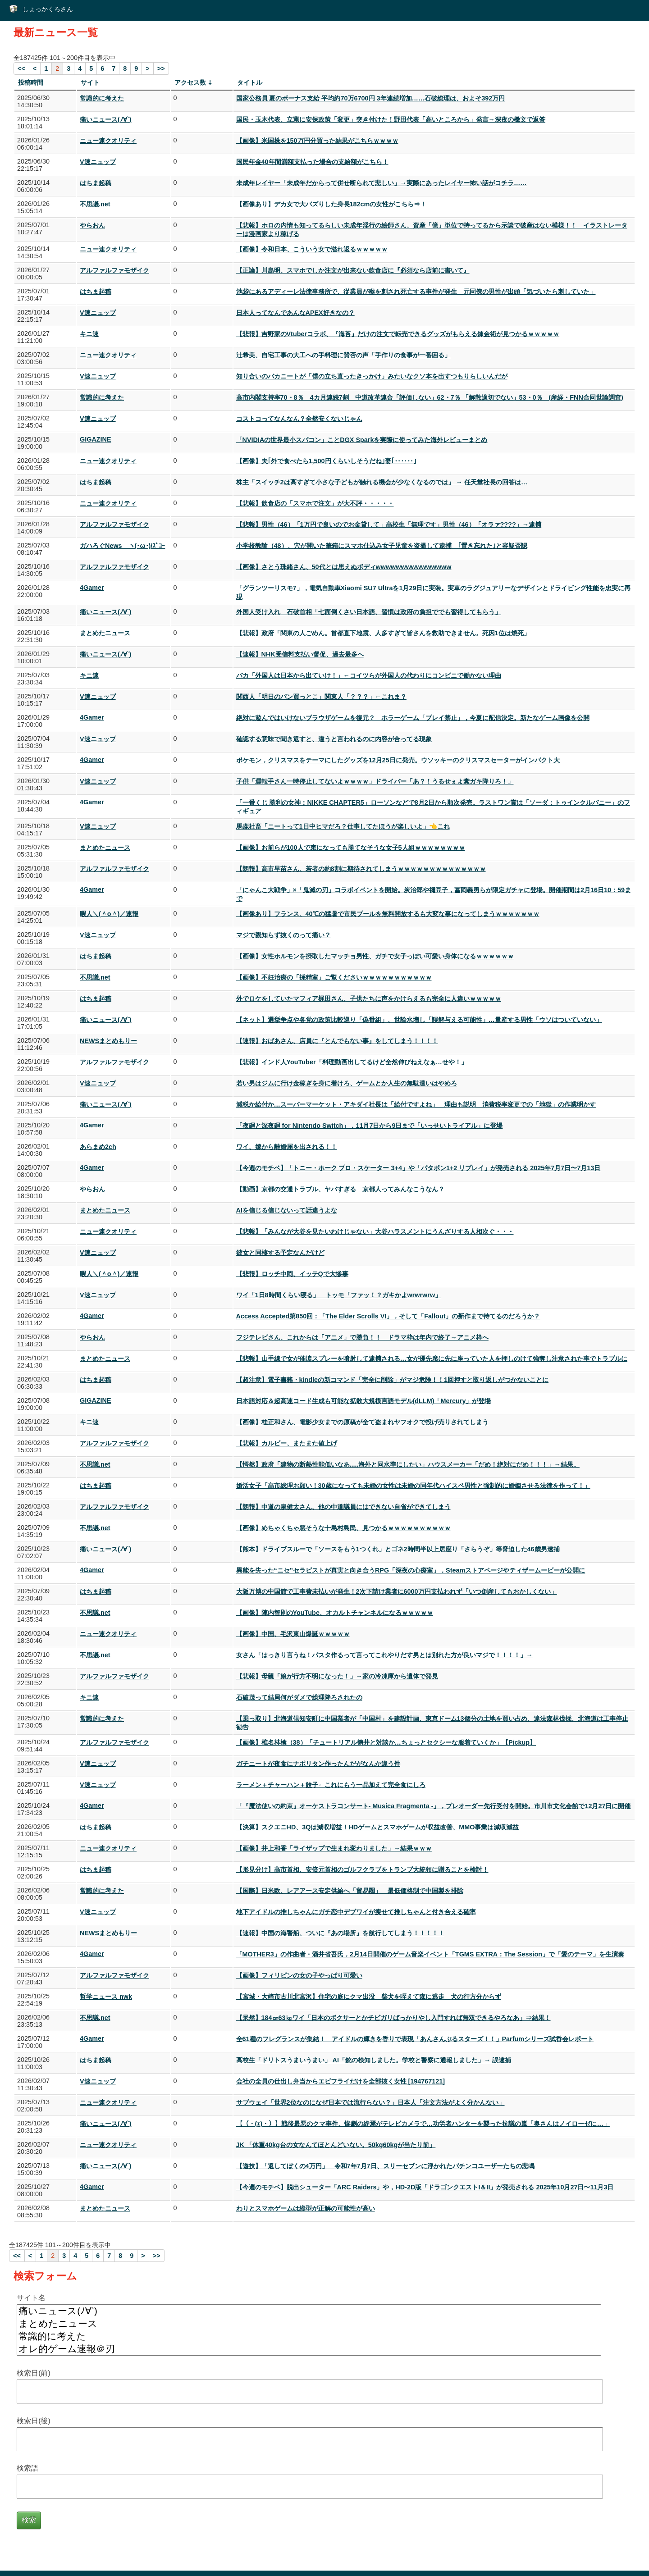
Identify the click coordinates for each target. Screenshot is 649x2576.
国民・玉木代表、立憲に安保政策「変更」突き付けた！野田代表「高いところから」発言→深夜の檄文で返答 (390, 119)
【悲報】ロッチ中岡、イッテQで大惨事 (292, 1273)
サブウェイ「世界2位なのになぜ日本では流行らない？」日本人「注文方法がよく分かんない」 (370, 2102)
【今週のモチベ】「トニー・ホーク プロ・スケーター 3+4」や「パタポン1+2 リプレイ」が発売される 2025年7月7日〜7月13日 (418, 1168)
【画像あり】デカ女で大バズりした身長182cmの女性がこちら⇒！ (331, 204)
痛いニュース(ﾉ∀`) (105, 119)
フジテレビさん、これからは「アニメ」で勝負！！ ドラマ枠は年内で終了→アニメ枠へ (362, 1337)
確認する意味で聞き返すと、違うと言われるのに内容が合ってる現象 (334, 739)
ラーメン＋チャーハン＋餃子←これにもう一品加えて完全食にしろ (330, 1784)
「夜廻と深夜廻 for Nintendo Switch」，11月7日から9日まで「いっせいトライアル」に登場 (369, 1125)
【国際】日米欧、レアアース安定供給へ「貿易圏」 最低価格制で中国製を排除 (349, 1890)
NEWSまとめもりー (108, 1040)
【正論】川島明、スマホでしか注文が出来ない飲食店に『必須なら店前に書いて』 (353, 270)
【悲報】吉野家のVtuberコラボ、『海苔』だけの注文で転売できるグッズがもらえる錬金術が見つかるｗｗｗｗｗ (398, 333)
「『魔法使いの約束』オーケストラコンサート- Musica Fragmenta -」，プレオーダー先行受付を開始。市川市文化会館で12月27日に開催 (433, 1806)
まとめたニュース (105, 633)
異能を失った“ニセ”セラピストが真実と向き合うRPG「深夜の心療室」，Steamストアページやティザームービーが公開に (410, 1570)
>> (161, 68)
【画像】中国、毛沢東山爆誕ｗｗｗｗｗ (293, 1633)
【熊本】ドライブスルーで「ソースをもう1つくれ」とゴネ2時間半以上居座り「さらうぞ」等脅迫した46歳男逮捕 (398, 1549)
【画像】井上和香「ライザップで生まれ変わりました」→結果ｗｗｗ (334, 1848)
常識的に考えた (102, 98)
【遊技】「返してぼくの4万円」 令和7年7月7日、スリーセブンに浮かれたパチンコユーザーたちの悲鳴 (385, 2166)
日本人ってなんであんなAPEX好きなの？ (295, 312)
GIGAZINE (95, 439)
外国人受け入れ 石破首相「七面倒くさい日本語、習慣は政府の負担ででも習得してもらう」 (368, 612)
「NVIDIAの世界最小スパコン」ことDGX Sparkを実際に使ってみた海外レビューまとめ (362, 439)
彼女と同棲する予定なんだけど (280, 1252)
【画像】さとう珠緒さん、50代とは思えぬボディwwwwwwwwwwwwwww (344, 566)
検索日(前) (33, 2373)
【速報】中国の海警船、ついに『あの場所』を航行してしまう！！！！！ (340, 1933)
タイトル (249, 82)
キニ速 (89, 333)
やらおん (92, 225)
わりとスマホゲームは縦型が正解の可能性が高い (305, 2208)
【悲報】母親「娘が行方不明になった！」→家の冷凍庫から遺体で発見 (337, 1676)
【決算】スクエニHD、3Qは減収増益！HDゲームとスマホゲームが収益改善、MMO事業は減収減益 (377, 1827)
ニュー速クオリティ (108, 140)
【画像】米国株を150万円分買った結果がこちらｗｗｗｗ (317, 140)
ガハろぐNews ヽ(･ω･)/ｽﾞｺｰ (122, 545)
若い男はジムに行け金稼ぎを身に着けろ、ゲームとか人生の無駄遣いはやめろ (346, 1083)
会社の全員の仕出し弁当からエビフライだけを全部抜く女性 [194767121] (340, 2081)
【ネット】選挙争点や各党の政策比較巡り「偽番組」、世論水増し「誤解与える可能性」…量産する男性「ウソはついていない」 (419, 1019)
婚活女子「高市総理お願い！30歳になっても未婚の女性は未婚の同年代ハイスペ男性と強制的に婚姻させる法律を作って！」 (413, 1485)
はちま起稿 (95, 183)
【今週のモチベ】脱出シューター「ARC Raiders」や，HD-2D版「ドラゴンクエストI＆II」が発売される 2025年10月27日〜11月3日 (425, 2187)
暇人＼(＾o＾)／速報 (109, 913)
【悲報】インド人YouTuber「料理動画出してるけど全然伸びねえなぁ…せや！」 (351, 1062)
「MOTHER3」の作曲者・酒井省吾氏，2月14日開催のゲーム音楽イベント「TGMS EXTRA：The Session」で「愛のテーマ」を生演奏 (430, 1954)
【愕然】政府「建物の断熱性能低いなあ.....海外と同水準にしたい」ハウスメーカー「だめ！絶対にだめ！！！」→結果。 (408, 1464)
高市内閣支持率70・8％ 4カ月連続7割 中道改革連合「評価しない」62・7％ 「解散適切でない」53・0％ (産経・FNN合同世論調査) (429, 397)
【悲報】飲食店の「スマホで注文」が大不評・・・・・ (315, 503)
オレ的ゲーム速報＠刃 (309, 2349)
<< (21, 68)
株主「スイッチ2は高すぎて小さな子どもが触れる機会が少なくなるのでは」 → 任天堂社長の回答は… (382, 482)
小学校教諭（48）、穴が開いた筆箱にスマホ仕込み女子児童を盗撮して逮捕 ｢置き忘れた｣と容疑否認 (381, 545)
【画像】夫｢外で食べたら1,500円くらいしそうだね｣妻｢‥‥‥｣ (326, 461)
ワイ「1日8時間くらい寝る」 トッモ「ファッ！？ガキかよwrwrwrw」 (339, 1295)
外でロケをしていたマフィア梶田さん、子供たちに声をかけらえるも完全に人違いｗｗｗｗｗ (368, 998)
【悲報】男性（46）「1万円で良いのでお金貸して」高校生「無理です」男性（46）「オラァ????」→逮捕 (389, 524)
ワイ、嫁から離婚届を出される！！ (286, 1146)
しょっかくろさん (48, 9)
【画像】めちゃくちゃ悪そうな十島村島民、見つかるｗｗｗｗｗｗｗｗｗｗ (343, 1528)
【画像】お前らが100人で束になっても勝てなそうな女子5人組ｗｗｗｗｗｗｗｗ (350, 847)
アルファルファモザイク (114, 270)
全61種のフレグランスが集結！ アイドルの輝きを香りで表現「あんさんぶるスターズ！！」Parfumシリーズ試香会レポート (415, 2039)
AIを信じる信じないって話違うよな (286, 1210)
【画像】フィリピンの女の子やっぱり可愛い (299, 1975)
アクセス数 (190, 82)
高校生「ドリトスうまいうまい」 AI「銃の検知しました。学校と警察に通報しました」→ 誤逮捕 (374, 2060)
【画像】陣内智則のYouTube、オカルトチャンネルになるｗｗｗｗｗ (334, 1612)
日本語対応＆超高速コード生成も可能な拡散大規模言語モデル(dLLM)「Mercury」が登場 (363, 1400)
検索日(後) (33, 2421)
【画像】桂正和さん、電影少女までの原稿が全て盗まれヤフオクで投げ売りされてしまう (362, 1422)
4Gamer (92, 587)
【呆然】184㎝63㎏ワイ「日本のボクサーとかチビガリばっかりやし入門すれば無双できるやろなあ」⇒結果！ (393, 2017)
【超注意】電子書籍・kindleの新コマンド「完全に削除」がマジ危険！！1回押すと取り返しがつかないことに (392, 1379)
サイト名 (31, 2298)
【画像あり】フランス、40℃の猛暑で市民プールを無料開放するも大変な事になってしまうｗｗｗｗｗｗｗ (387, 913)
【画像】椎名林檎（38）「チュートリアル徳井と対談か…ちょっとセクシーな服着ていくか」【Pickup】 (386, 1742)
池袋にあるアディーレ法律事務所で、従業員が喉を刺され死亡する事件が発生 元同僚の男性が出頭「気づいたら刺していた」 (416, 291)
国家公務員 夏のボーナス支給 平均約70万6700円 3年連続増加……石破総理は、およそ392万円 (370, 98)
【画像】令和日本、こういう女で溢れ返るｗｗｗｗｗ (312, 249)
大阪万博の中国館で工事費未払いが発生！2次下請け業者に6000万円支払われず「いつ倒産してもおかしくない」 (396, 1591)
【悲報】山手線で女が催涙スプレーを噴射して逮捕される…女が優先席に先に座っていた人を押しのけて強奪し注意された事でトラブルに (431, 1358)
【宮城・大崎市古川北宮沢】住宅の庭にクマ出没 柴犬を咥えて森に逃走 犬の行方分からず (368, 1996)
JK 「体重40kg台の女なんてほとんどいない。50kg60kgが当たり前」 (336, 2144)
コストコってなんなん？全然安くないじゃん (299, 418)
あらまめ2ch (98, 1146)
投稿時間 (30, 82)
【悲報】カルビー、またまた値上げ (286, 1443)
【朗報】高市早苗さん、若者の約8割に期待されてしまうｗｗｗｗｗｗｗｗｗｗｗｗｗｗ (361, 868)
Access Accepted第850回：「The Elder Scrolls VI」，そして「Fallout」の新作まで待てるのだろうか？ (388, 1316)
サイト (90, 82)
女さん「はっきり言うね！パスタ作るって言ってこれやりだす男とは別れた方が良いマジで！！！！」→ (384, 1655)
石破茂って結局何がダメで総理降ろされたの (299, 1697)
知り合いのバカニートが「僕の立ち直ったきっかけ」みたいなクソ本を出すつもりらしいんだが (371, 376)
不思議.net (95, 204)
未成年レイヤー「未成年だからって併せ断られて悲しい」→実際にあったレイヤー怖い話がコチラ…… (381, 183)
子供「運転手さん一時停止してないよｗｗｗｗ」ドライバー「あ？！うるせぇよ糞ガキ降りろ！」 (375, 781)
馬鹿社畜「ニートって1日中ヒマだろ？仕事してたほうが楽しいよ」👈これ (343, 826)
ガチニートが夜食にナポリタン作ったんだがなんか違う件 (318, 1763)
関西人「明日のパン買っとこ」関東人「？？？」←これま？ (321, 696)
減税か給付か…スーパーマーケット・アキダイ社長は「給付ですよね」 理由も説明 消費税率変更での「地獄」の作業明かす (416, 1104)
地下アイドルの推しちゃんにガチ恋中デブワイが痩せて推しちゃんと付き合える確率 (356, 1911)
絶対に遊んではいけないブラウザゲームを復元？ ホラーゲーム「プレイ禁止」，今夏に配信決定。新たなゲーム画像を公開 (413, 717)
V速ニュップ (98, 161)
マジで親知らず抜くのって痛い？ (283, 935)
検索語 (27, 2468)
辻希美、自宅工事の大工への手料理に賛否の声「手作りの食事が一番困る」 (343, 355)
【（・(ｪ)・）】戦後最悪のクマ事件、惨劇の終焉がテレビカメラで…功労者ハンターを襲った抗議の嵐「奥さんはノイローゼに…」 (423, 2123)
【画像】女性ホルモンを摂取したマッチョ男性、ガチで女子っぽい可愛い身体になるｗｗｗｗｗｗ (375, 956)
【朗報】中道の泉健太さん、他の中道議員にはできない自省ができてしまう (343, 1506)
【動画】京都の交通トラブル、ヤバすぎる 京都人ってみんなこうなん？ (340, 1189)
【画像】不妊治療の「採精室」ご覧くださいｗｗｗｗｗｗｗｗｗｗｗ (334, 977)
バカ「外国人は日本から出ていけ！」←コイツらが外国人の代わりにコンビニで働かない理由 (368, 675)
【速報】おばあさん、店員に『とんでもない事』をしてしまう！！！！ (337, 1040)
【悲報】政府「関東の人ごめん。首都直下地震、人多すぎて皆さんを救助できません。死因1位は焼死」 (383, 633)
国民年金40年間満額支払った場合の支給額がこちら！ (312, 161)
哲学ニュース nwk (106, 1996)
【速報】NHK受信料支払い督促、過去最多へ (300, 654)
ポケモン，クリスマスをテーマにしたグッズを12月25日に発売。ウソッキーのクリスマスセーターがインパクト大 (398, 760)
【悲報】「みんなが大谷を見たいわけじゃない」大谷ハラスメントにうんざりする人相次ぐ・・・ (375, 1231)
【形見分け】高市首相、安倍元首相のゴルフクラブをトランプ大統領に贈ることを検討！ (362, 1869)
